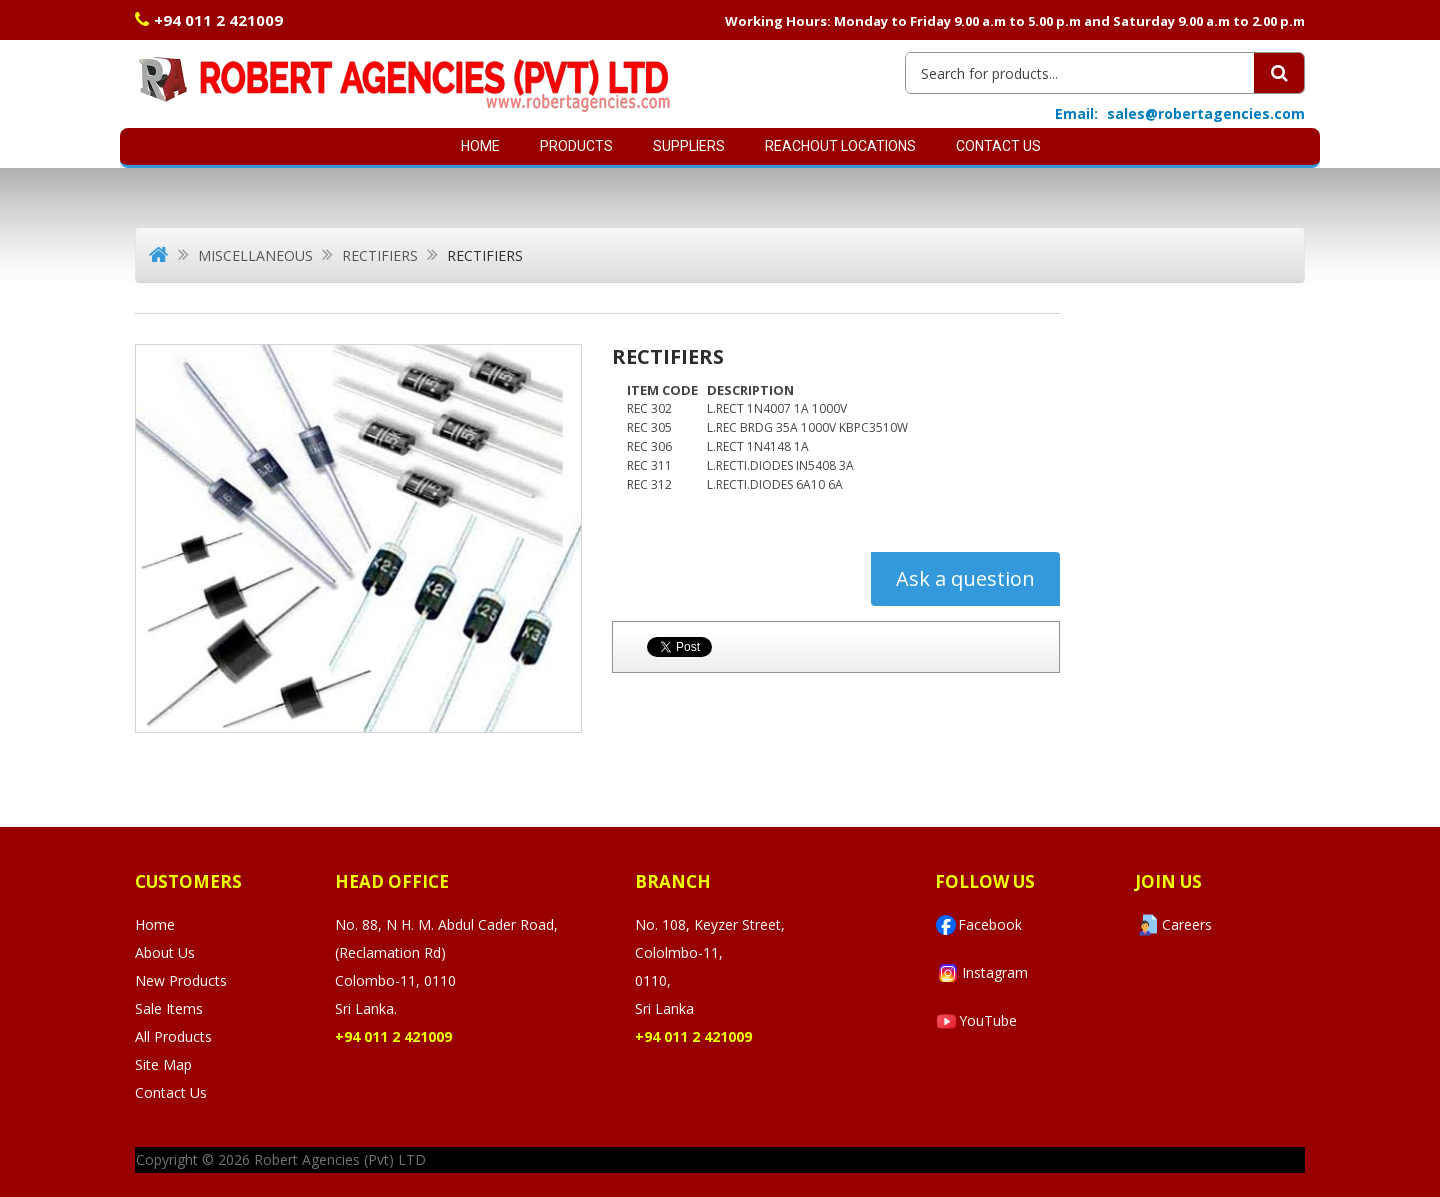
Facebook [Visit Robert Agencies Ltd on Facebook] (978, 925)
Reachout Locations (840, 146)
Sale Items (169, 1008)
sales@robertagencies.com (1206, 113)
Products (576, 146)
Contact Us (998, 146)
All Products (173, 1036)
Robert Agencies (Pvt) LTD (340, 1159)
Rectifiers (380, 255)
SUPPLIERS (689, 146)
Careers (1173, 925)
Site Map (163, 1064)
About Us (165, 952)
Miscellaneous (255, 255)
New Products (181, 980)
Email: (1076, 113)
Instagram (981, 973)
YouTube (976, 1021)
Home (480, 146)
